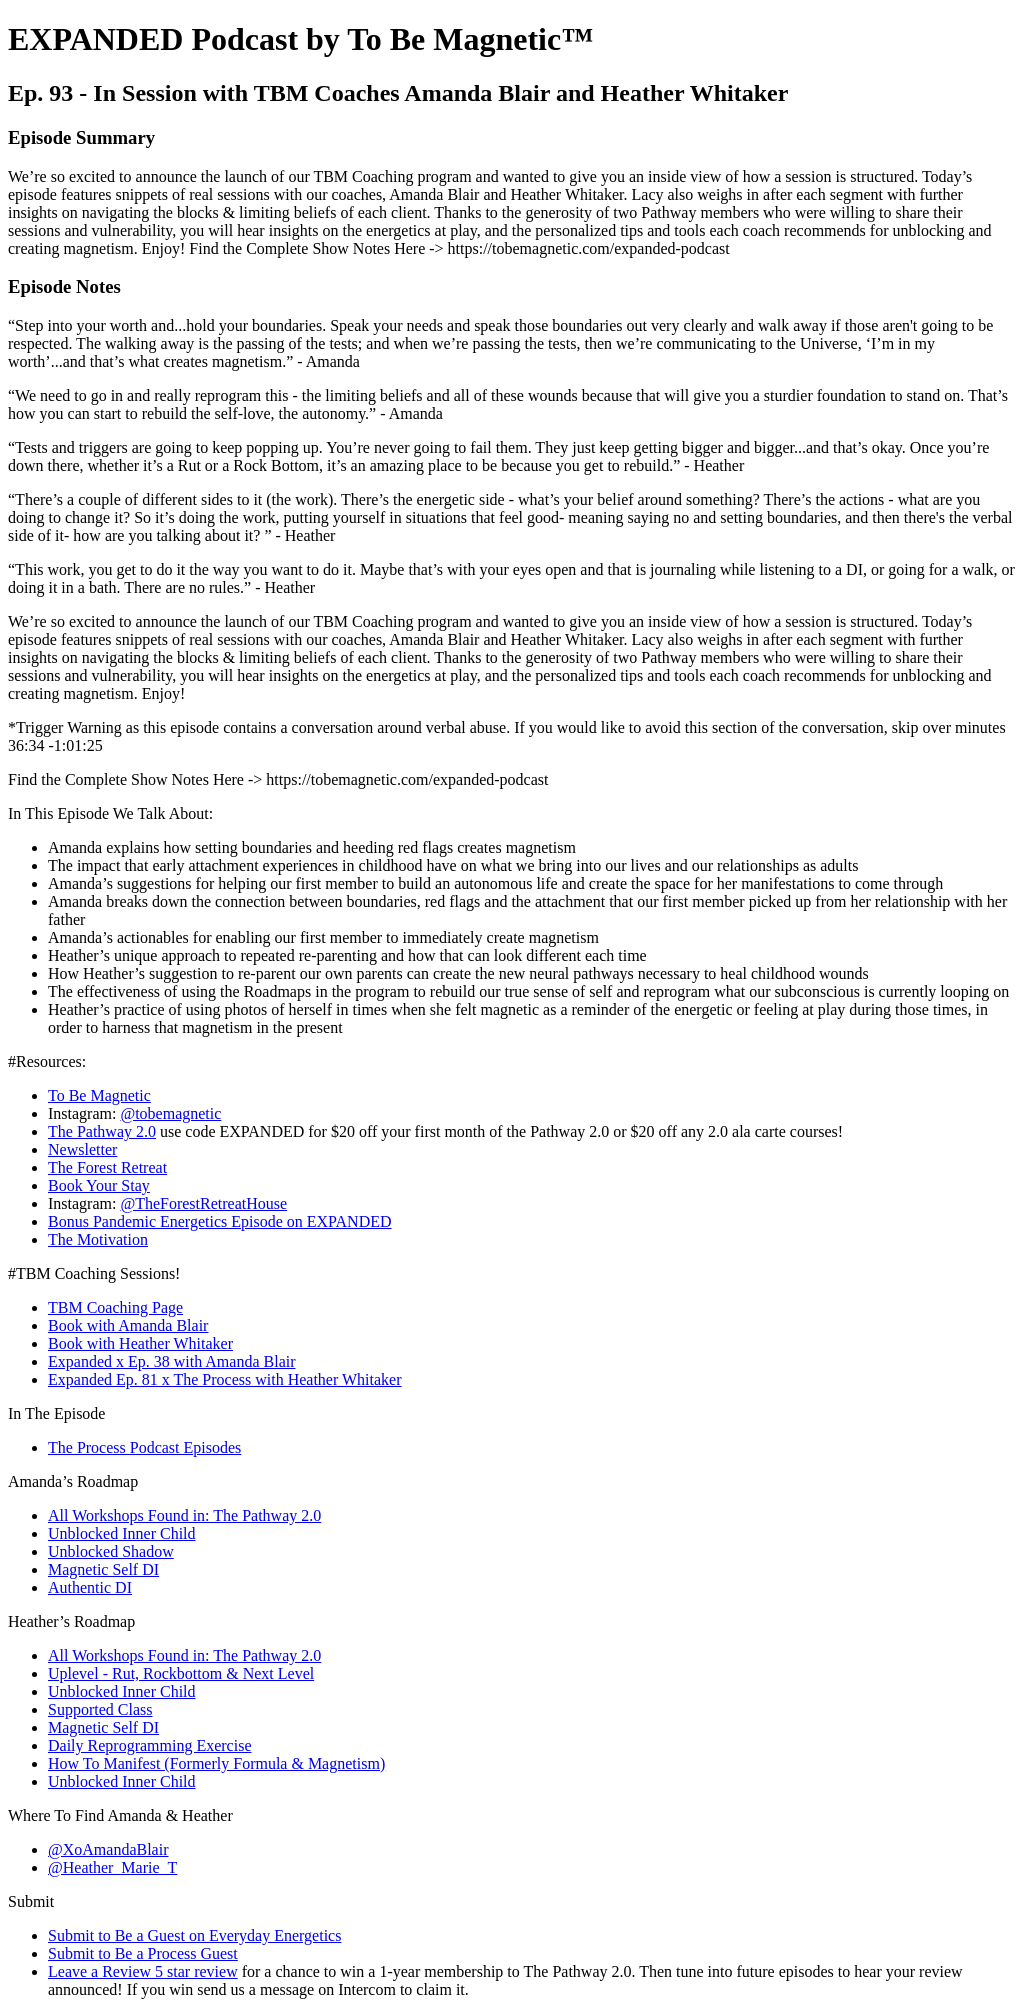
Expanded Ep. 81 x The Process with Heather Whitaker (225, 1379)
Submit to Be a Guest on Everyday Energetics (194, 1935)
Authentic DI (90, 1587)
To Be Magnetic (99, 1095)
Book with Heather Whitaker (140, 1343)
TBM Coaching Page (115, 1307)
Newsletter (82, 1149)
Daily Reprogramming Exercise (150, 1745)
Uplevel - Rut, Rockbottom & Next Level (181, 1673)
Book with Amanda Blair (128, 1325)
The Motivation (98, 1239)
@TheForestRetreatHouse (203, 1203)
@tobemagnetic (170, 1113)
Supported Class (100, 1709)
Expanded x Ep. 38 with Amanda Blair (172, 1361)
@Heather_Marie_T (112, 1867)
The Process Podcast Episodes (144, 1447)
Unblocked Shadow (111, 1551)
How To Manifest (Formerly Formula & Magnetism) (216, 1763)
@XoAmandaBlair (108, 1849)
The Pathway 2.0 (102, 1131)
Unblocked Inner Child (122, 1533)
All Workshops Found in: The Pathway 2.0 (184, 1515)
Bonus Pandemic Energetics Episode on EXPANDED (220, 1221)
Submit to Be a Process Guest (143, 1953)
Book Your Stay (99, 1185)
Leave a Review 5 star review (143, 1971)
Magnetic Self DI (103, 1569)
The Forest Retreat (107, 1167)
